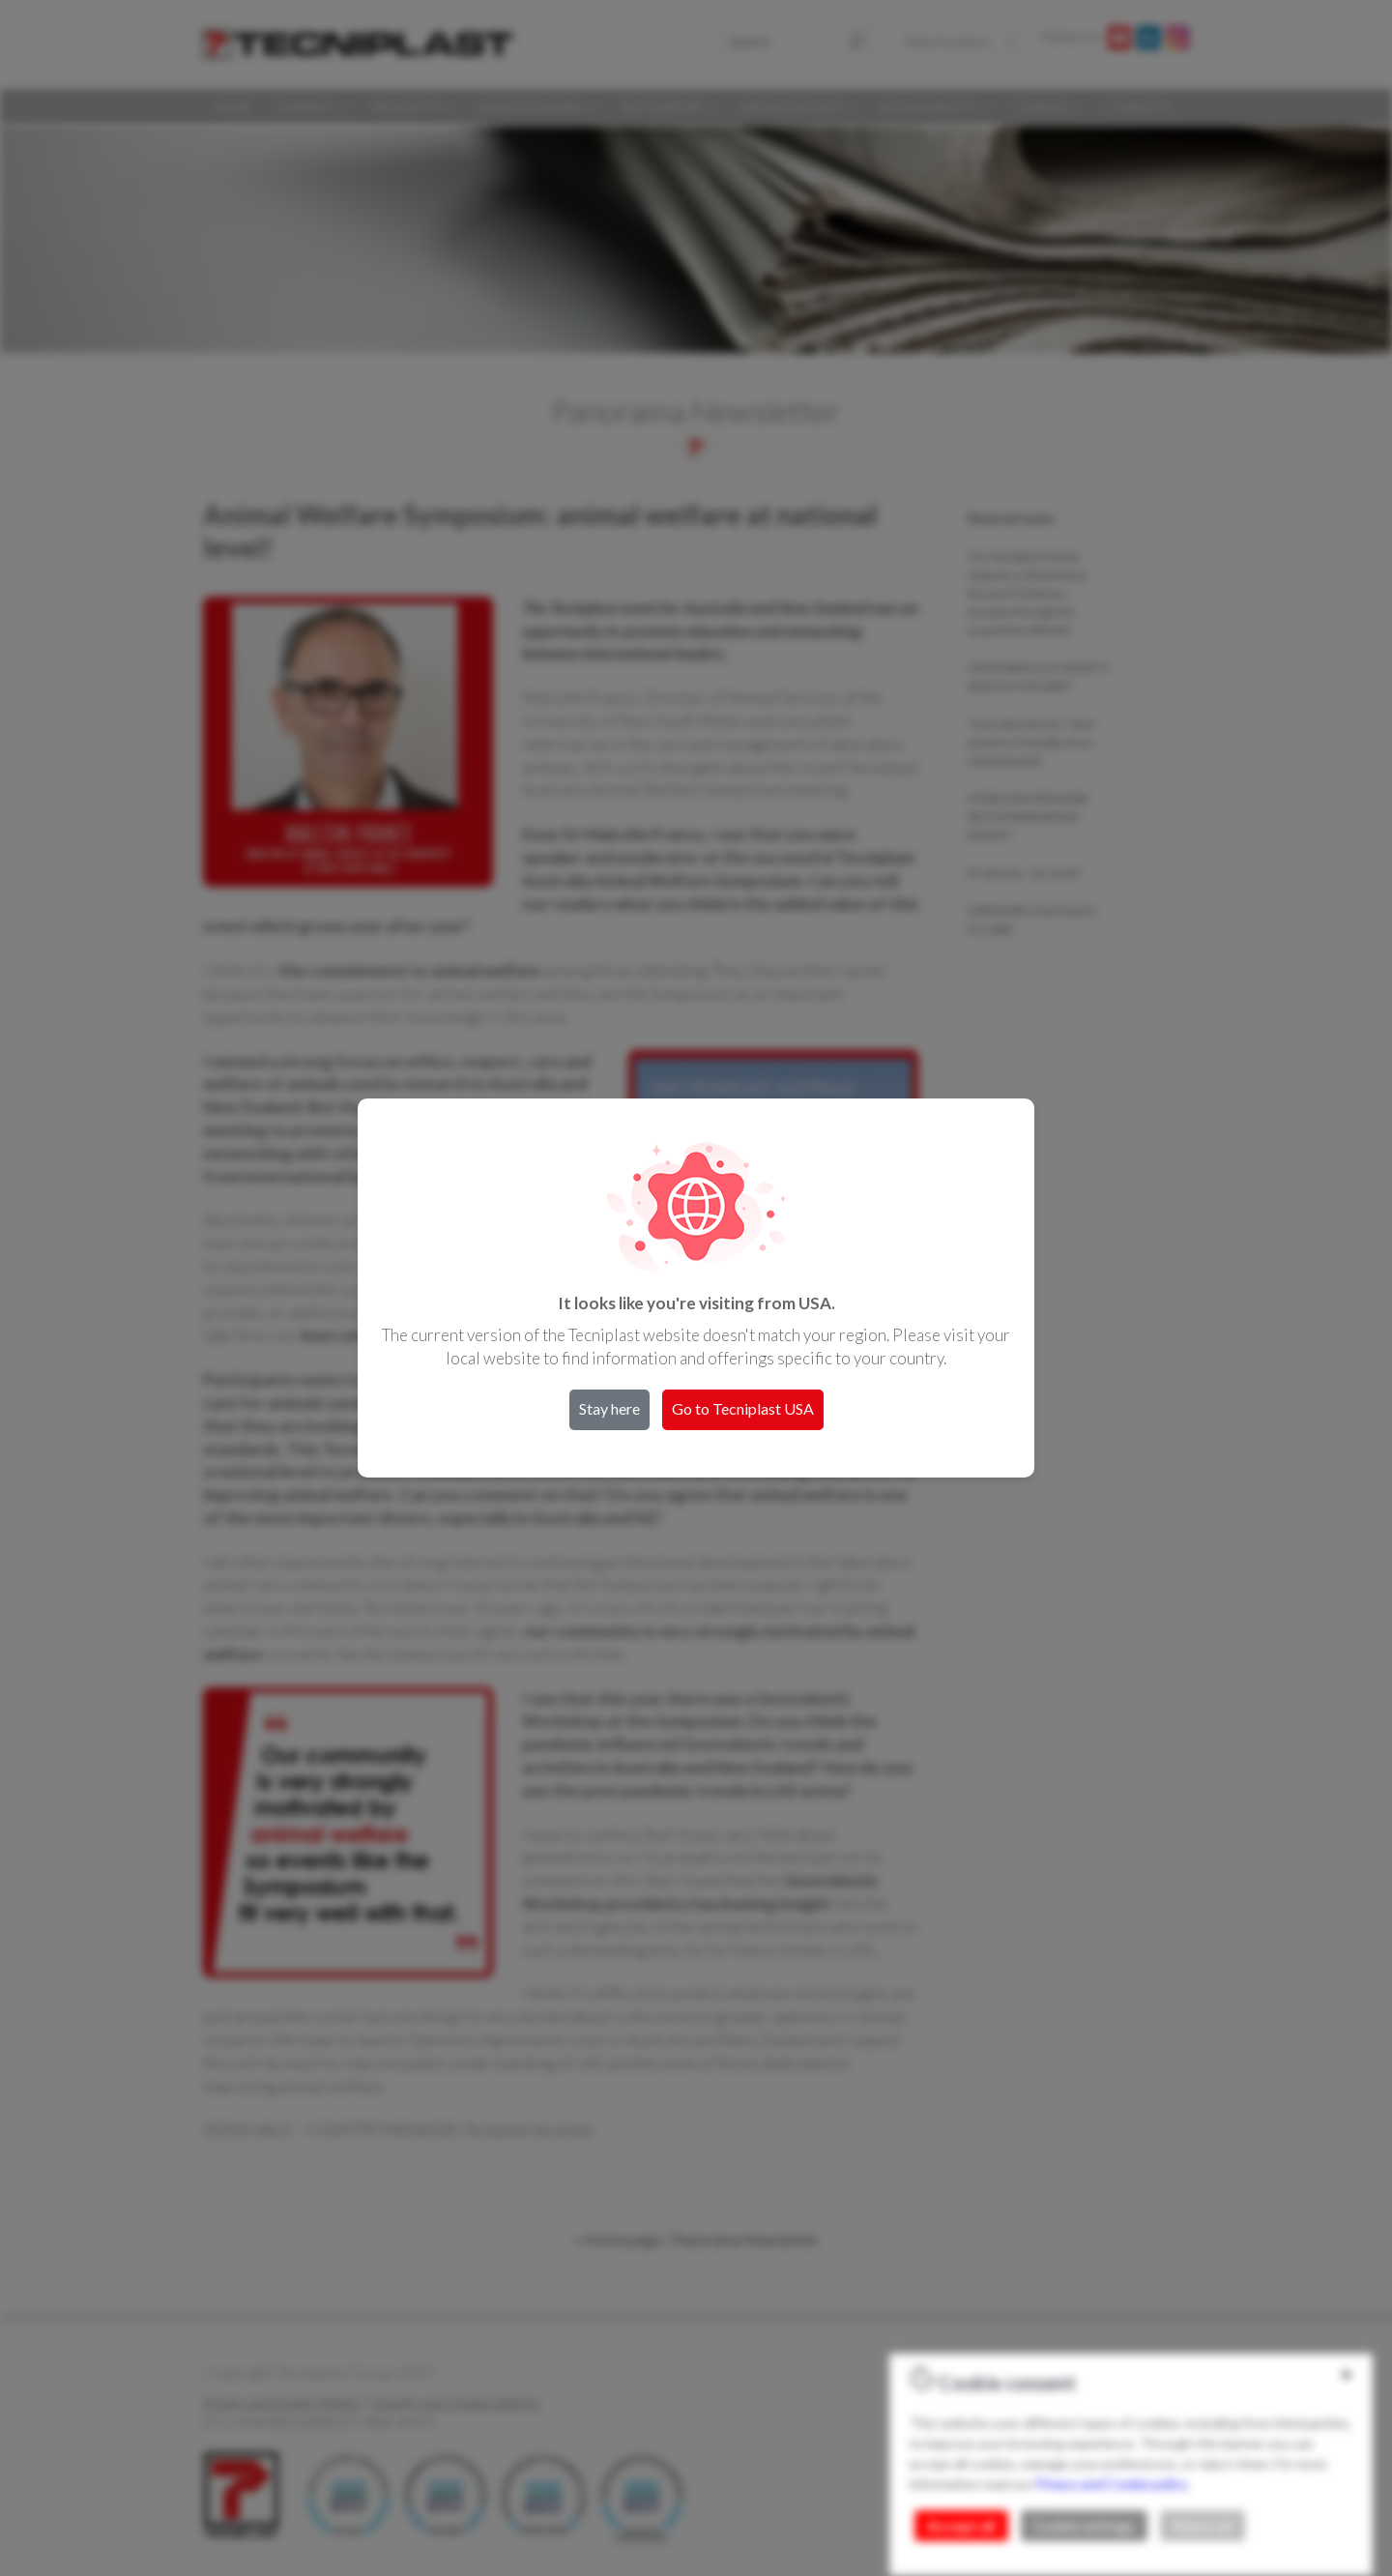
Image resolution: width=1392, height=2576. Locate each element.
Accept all (961, 2525)
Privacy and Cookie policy (1110, 2483)
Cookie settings (1084, 2525)
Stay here (609, 1408)
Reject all (1202, 2525)
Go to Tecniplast (743, 1408)
